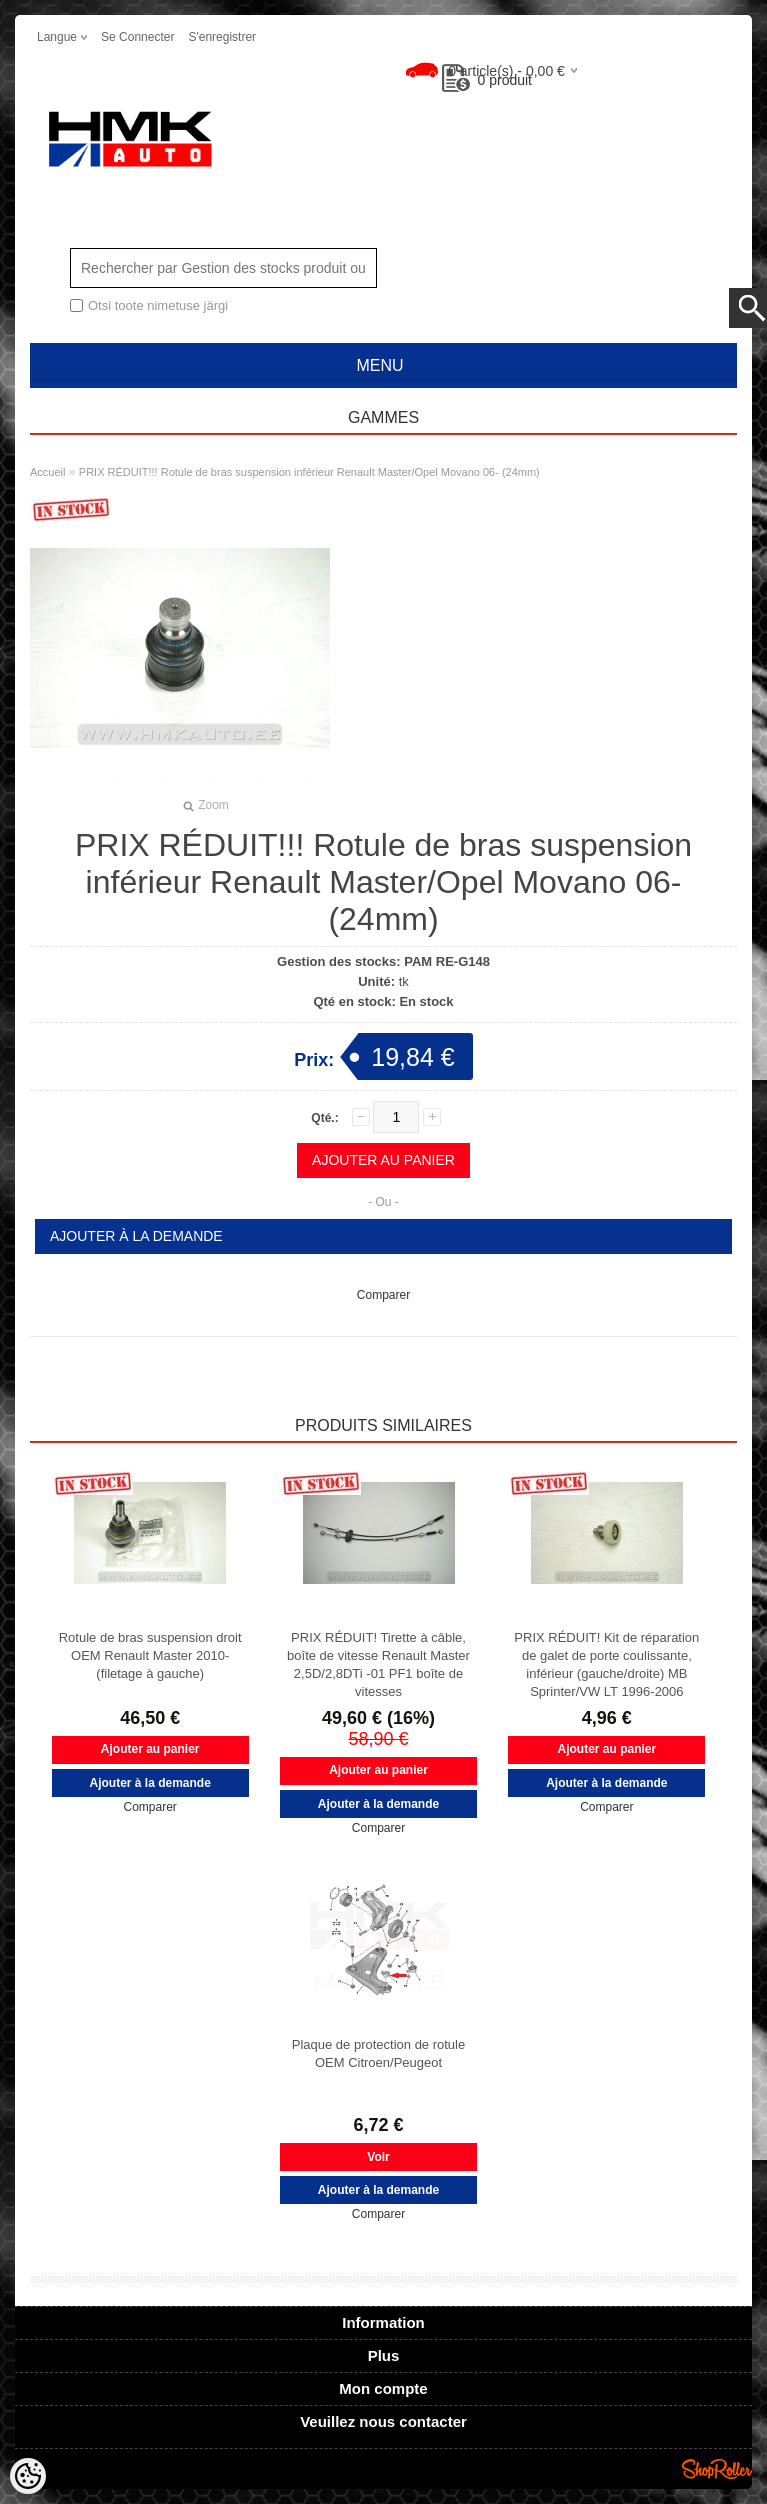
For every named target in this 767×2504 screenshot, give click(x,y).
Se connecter (137, 37)
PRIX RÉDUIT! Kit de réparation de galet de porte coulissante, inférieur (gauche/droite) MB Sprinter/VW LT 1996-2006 (606, 1664)
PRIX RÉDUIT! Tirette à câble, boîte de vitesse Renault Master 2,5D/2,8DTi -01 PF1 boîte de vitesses (378, 1664)
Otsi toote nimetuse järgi (158, 305)
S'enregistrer (222, 37)
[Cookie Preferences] (28, 2476)
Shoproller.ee (717, 2469)
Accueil (47, 472)
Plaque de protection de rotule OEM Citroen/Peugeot (378, 2053)
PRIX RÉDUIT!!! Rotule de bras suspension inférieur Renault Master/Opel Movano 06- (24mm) (309, 472)
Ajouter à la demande (136, 1236)
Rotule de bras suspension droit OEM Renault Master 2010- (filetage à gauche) (150, 1655)
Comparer (383, 1295)
